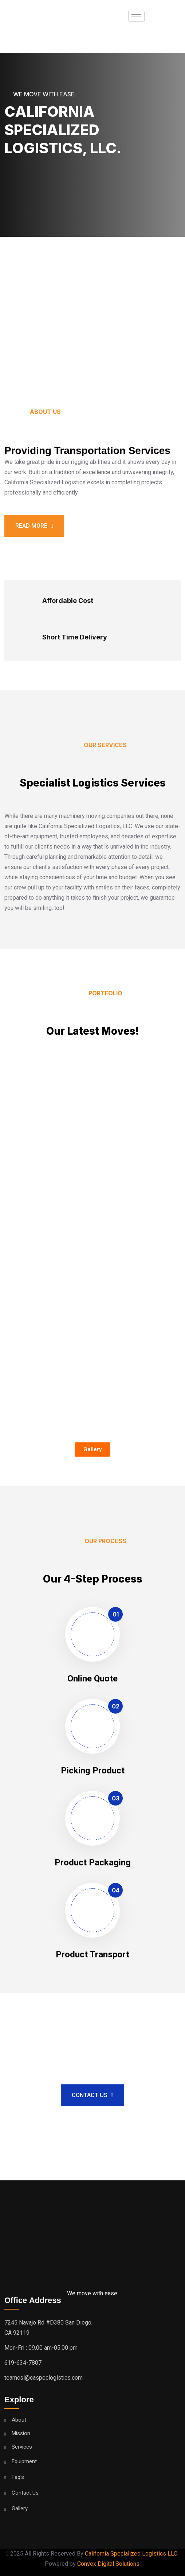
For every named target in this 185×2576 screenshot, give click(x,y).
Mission (21, 2433)
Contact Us (92, 2095)
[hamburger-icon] (136, 16)
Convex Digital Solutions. (109, 2563)
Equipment (24, 2461)
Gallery (20, 2508)
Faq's (18, 2477)
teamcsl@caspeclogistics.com (43, 2377)
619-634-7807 (23, 2362)
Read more (34, 525)
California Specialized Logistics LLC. (131, 2553)
